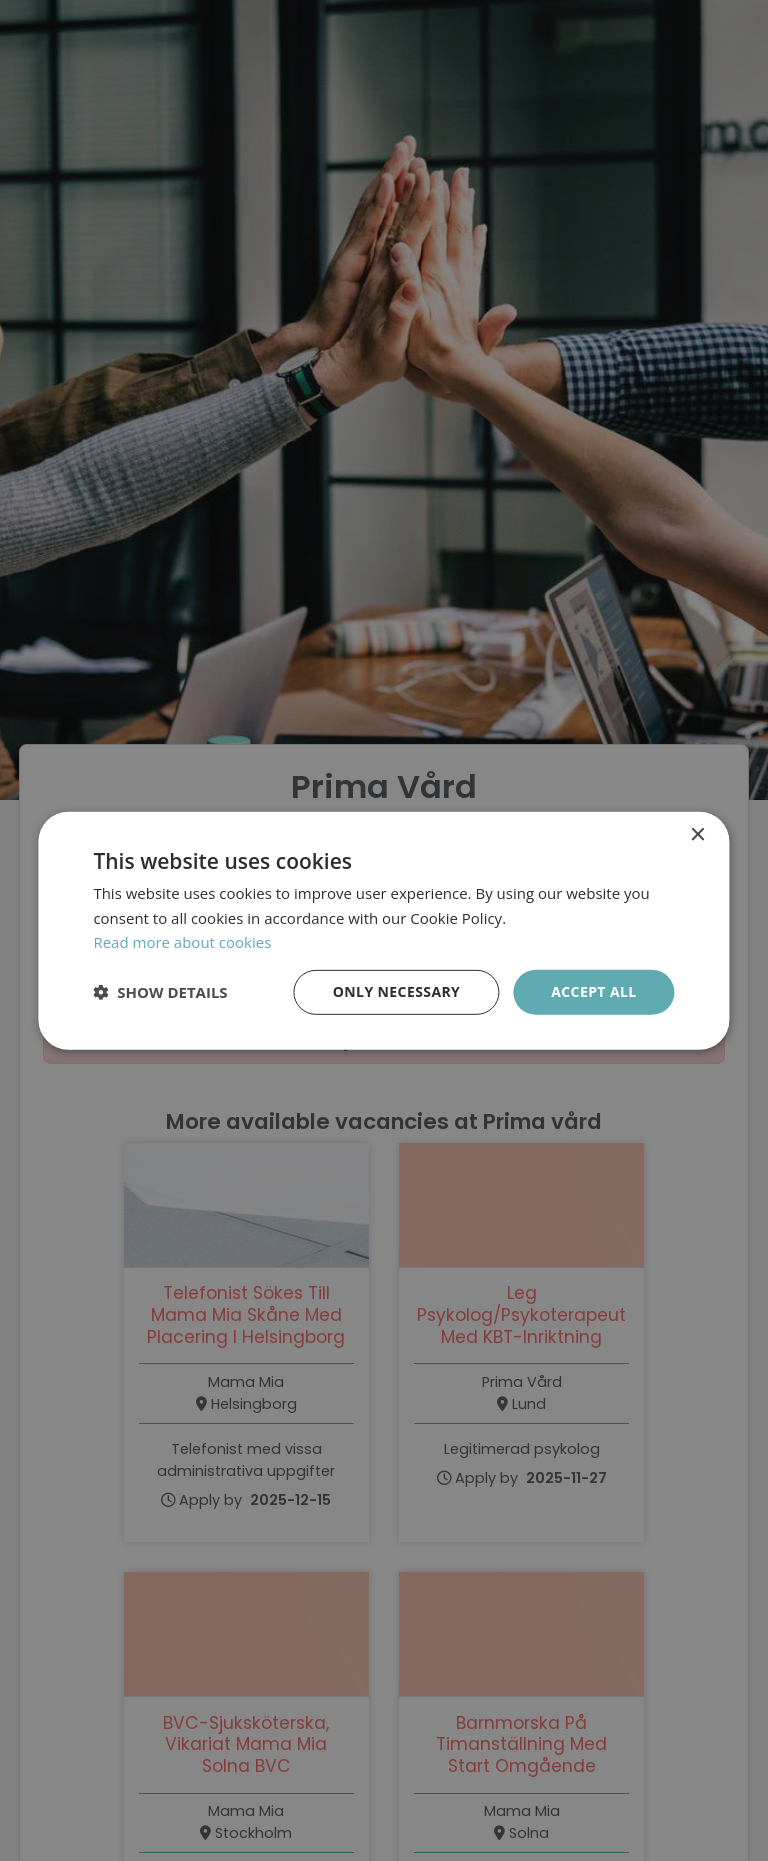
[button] (160, 992)
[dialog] (384, 930)
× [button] (697, 834)
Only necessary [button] (396, 991)
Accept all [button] (593, 991)
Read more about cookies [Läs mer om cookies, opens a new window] (182, 942)
